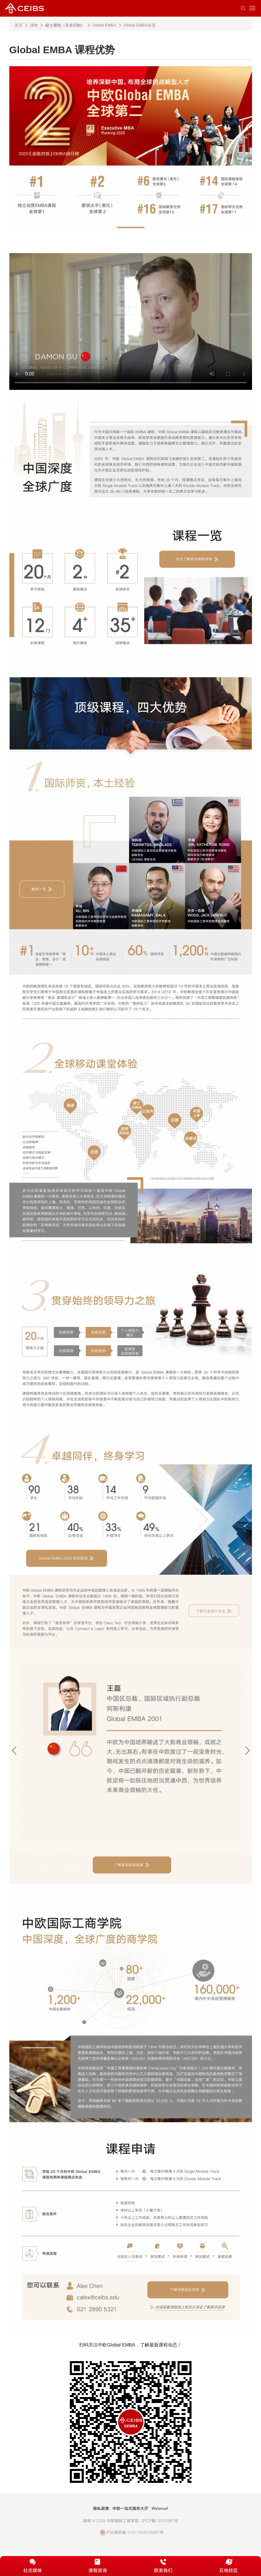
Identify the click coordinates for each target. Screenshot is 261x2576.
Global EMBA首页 (140, 25)
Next (247, 1751)
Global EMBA (104, 25)
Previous (14, 1751)
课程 (34, 25)
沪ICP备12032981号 (160, 2520)
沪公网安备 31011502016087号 (135, 2532)
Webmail (160, 2508)
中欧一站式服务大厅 (130, 2508)
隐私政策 (101, 2508)
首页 (19, 25)
